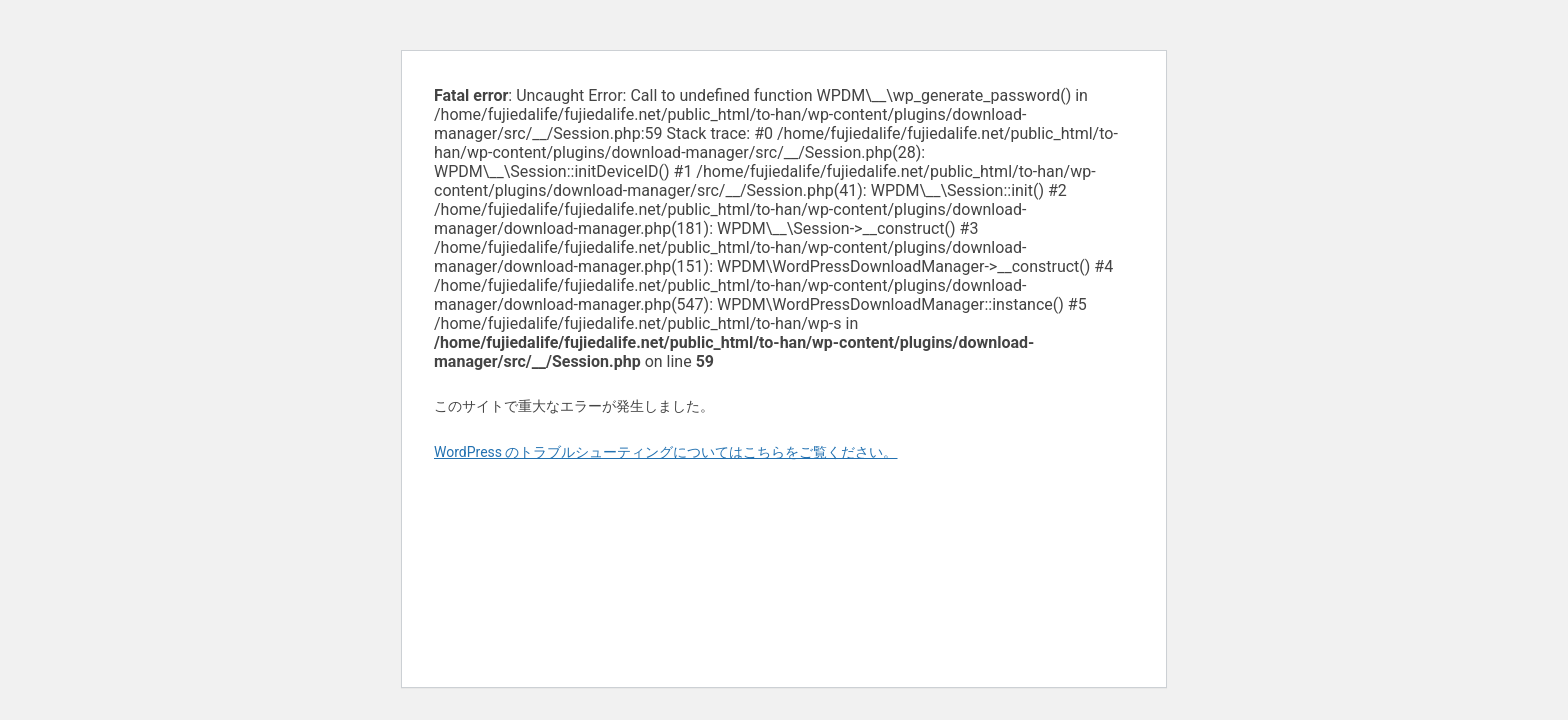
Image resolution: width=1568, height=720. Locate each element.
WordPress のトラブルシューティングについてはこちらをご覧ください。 (666, 452)
